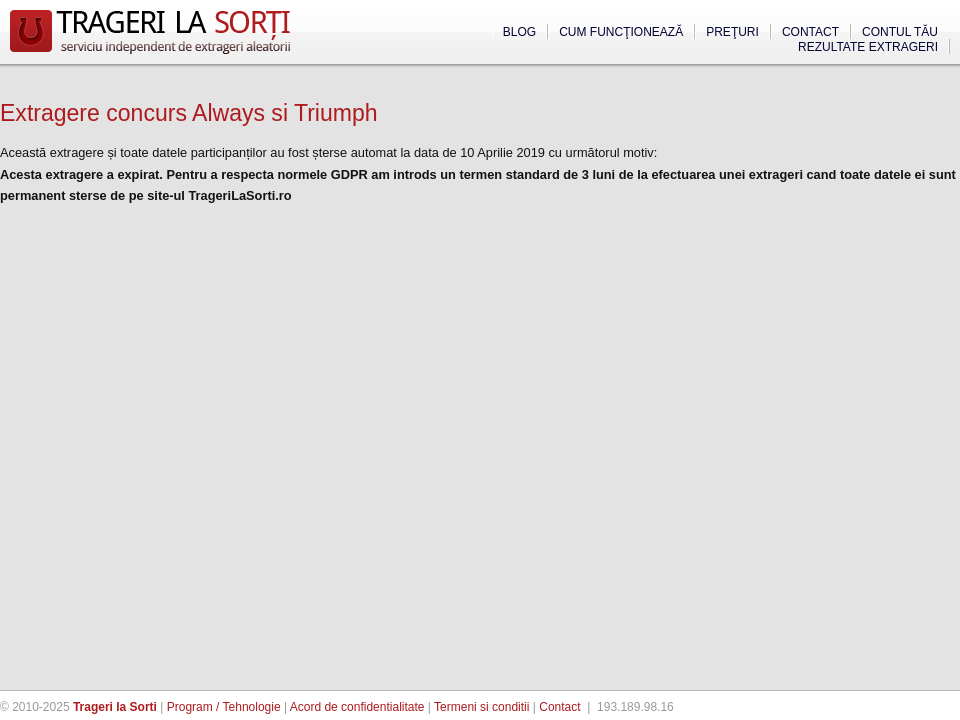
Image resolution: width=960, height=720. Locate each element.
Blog (519, 32)
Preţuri (732, 32)
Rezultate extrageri (868, 47)
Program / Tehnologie (224, 707)
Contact (810, 32)
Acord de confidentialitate (357, 707)
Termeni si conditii (481, 707)
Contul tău (900, 32)
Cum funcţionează (621, 32)
